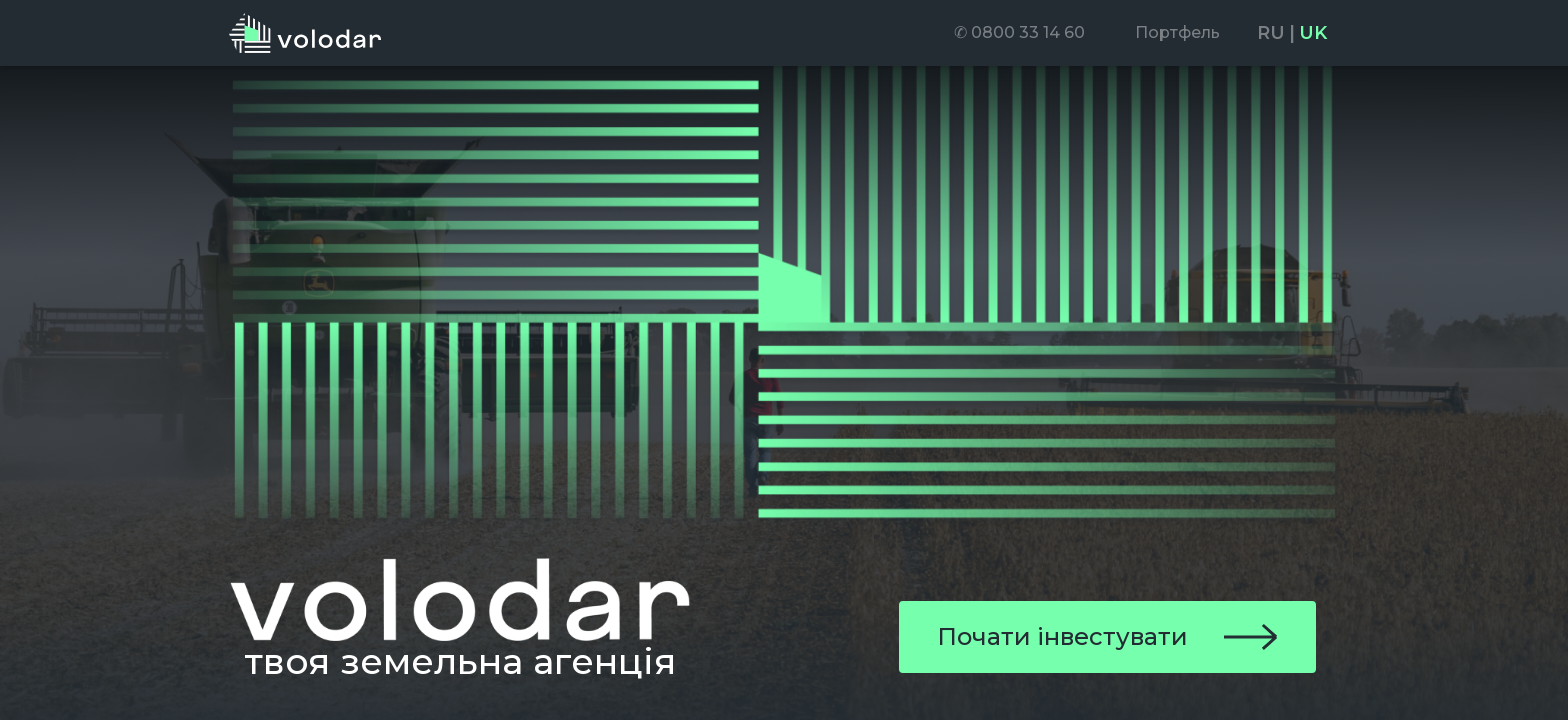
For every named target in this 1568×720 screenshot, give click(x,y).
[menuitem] (1019, 33)
